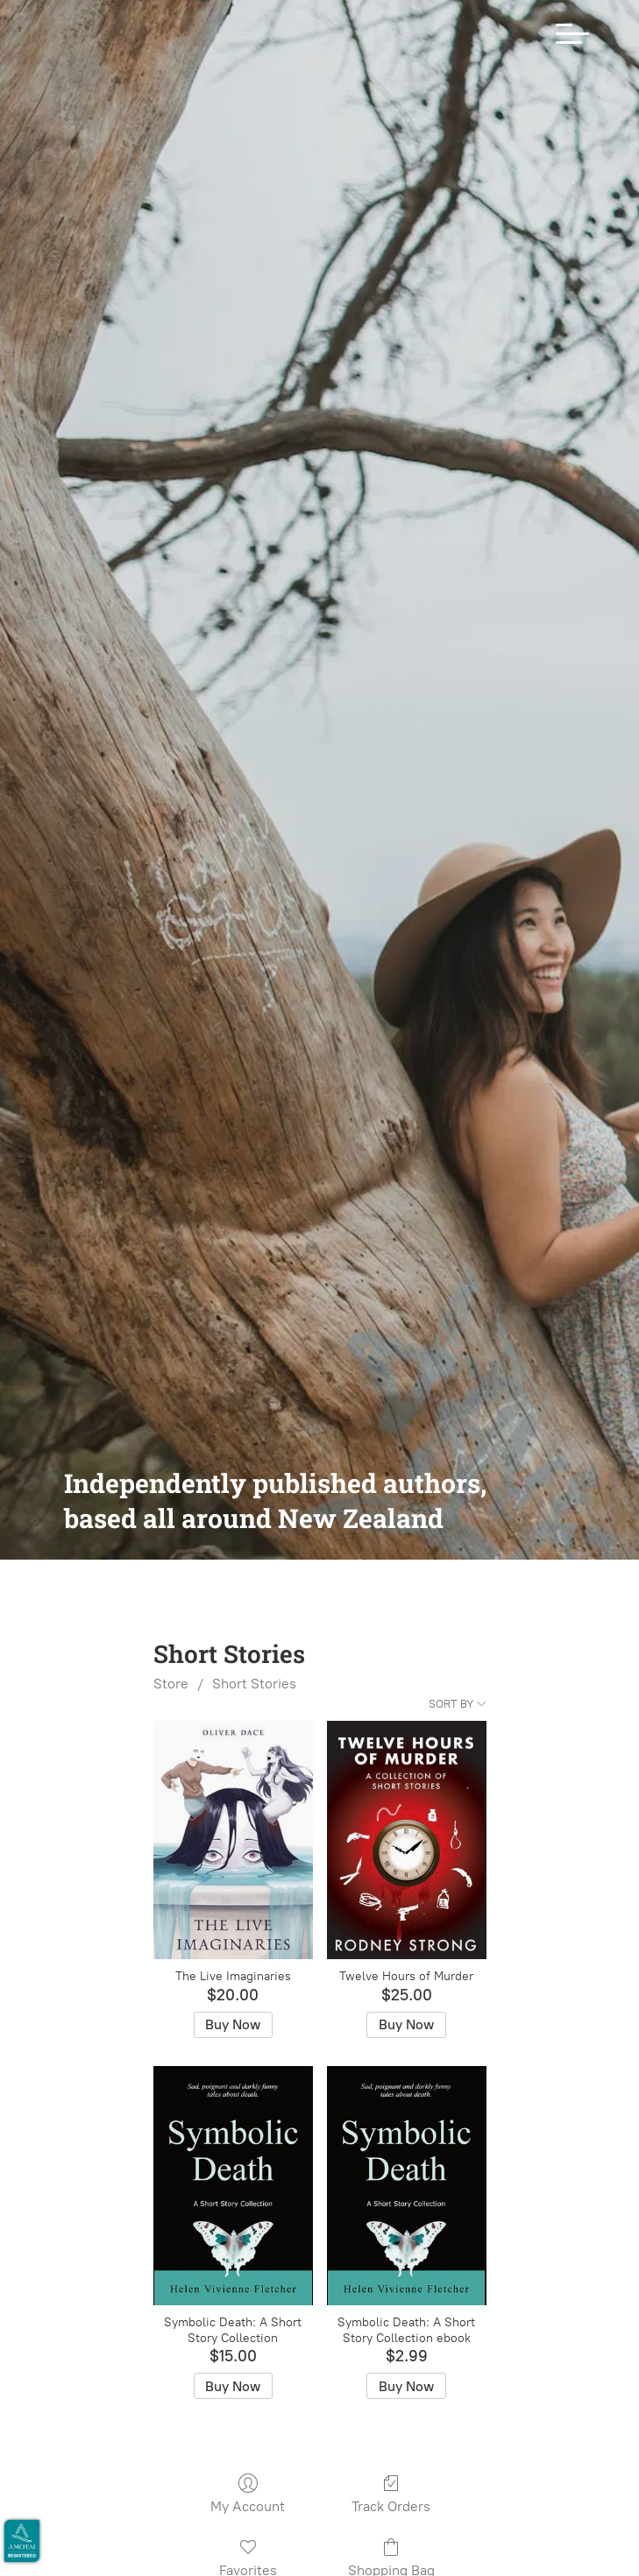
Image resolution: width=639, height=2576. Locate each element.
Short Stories (254, 1706)
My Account (247, 2516)
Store (170, 1706)
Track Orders (390, 2516)
